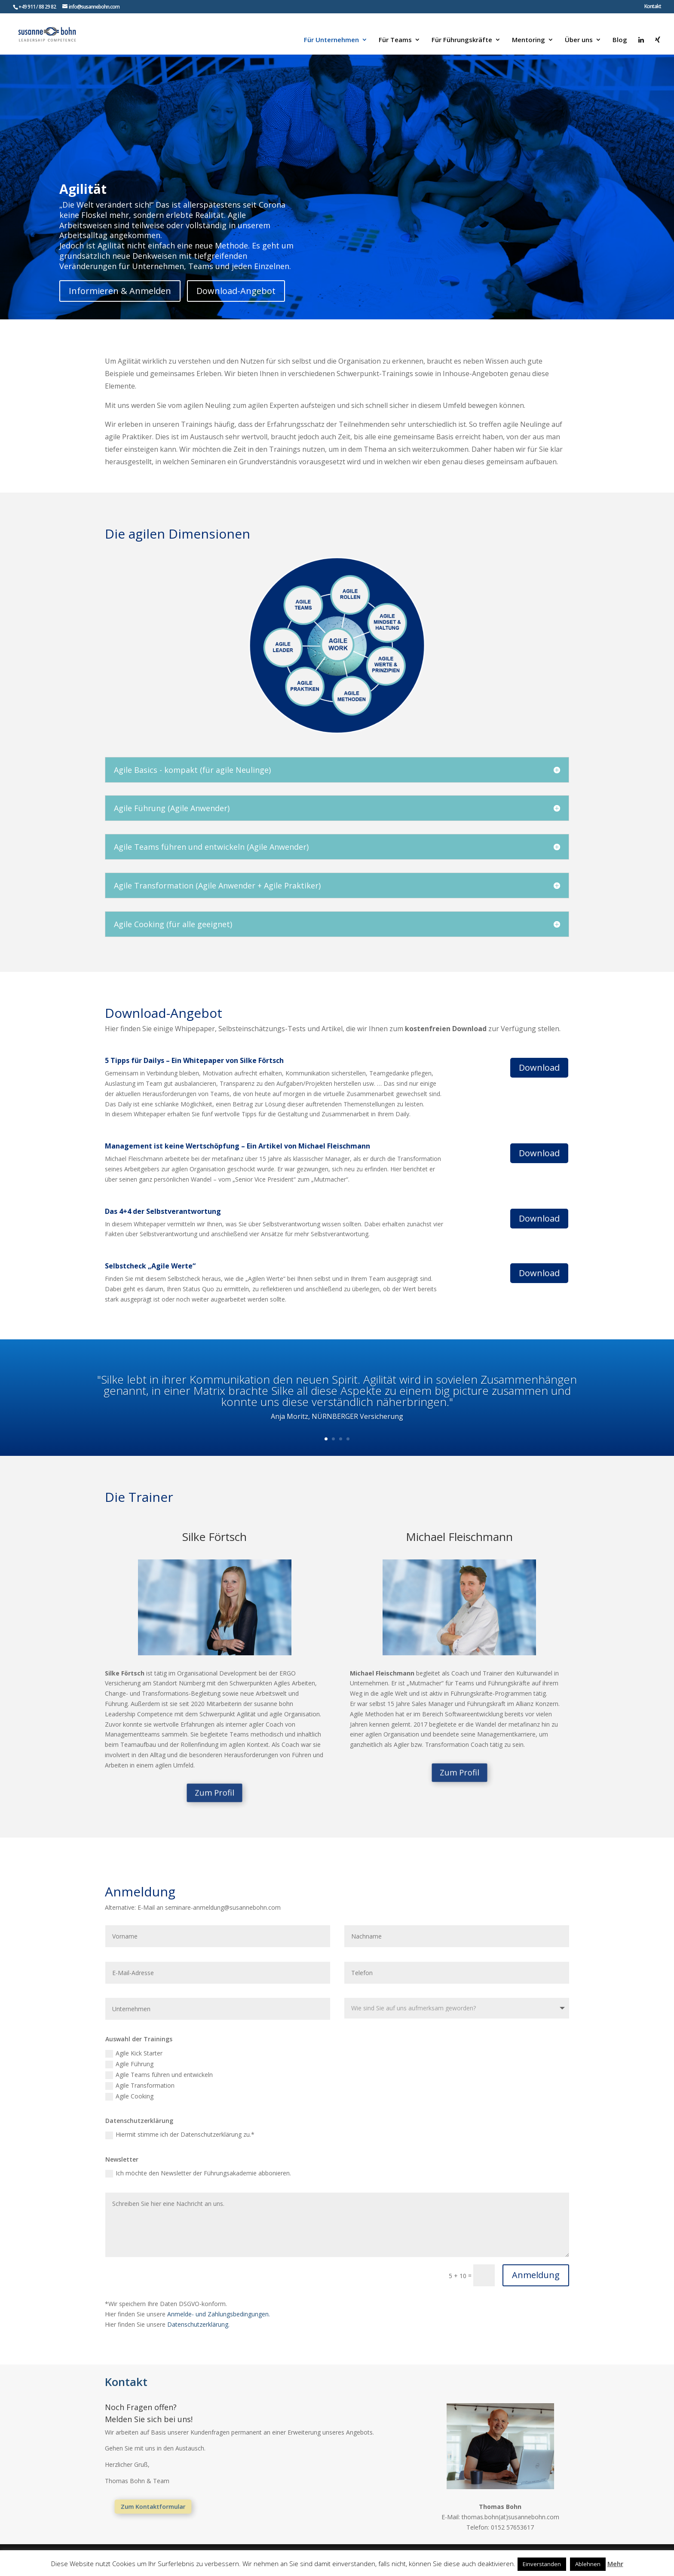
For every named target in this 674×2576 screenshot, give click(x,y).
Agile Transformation (140, 2085)
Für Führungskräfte (462, 40)
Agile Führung (129, 2064)
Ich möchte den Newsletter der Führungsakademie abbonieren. (198, 2173)
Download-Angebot (236, 291)
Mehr (615, 2563)
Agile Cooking (129, 2096)
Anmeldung (536, 2275)
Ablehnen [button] (587, 2564)
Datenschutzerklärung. (198, 2324)
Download (539, 1067)
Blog (620, 40)
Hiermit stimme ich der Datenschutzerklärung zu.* (179, 2134)
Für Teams (395, 40)
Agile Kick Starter (133, 2053)
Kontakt (652, 7)
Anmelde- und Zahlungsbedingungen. (218, 2314)
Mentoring (528, 40)
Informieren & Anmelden (120, 291)
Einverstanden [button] (542, 2564)
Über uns (579, 40)
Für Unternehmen (331, 40)
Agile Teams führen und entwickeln (159, 2075)
